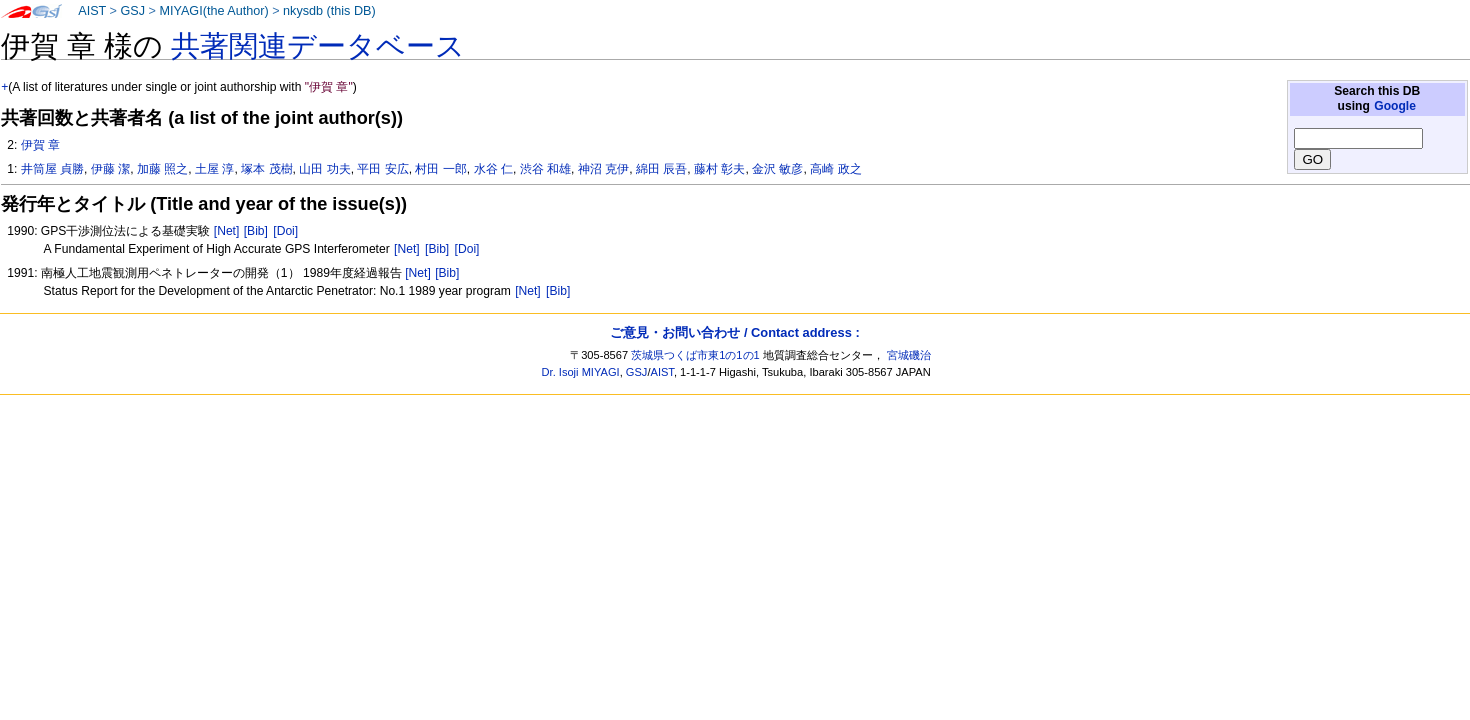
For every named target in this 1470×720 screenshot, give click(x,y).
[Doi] (285, 231)
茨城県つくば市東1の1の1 (695, 355)
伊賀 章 (40, 145)
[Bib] (256, 231)
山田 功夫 (324, 169)
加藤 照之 (162, 169)
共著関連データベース (318, 46)
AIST (92, 11)
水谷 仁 (493, 169)
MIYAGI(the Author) (213, 11)
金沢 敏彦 (777, 169)
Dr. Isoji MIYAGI (581, 372)
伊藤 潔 (110, 169)
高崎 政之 (835, 169)
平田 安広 (382, 169)
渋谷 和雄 (545, 169)
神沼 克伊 (603, 169)
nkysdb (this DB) (329, 11)
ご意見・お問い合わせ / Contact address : (734, 332)
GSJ (132, 11)
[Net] (227, 231)
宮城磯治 (909, 355)
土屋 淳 (214, 169)
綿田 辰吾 (661, 169)
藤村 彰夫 (719, 169)
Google (1395, 106)
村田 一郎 (440, 169)
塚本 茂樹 (266, 169)
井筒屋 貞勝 (52, 169)
